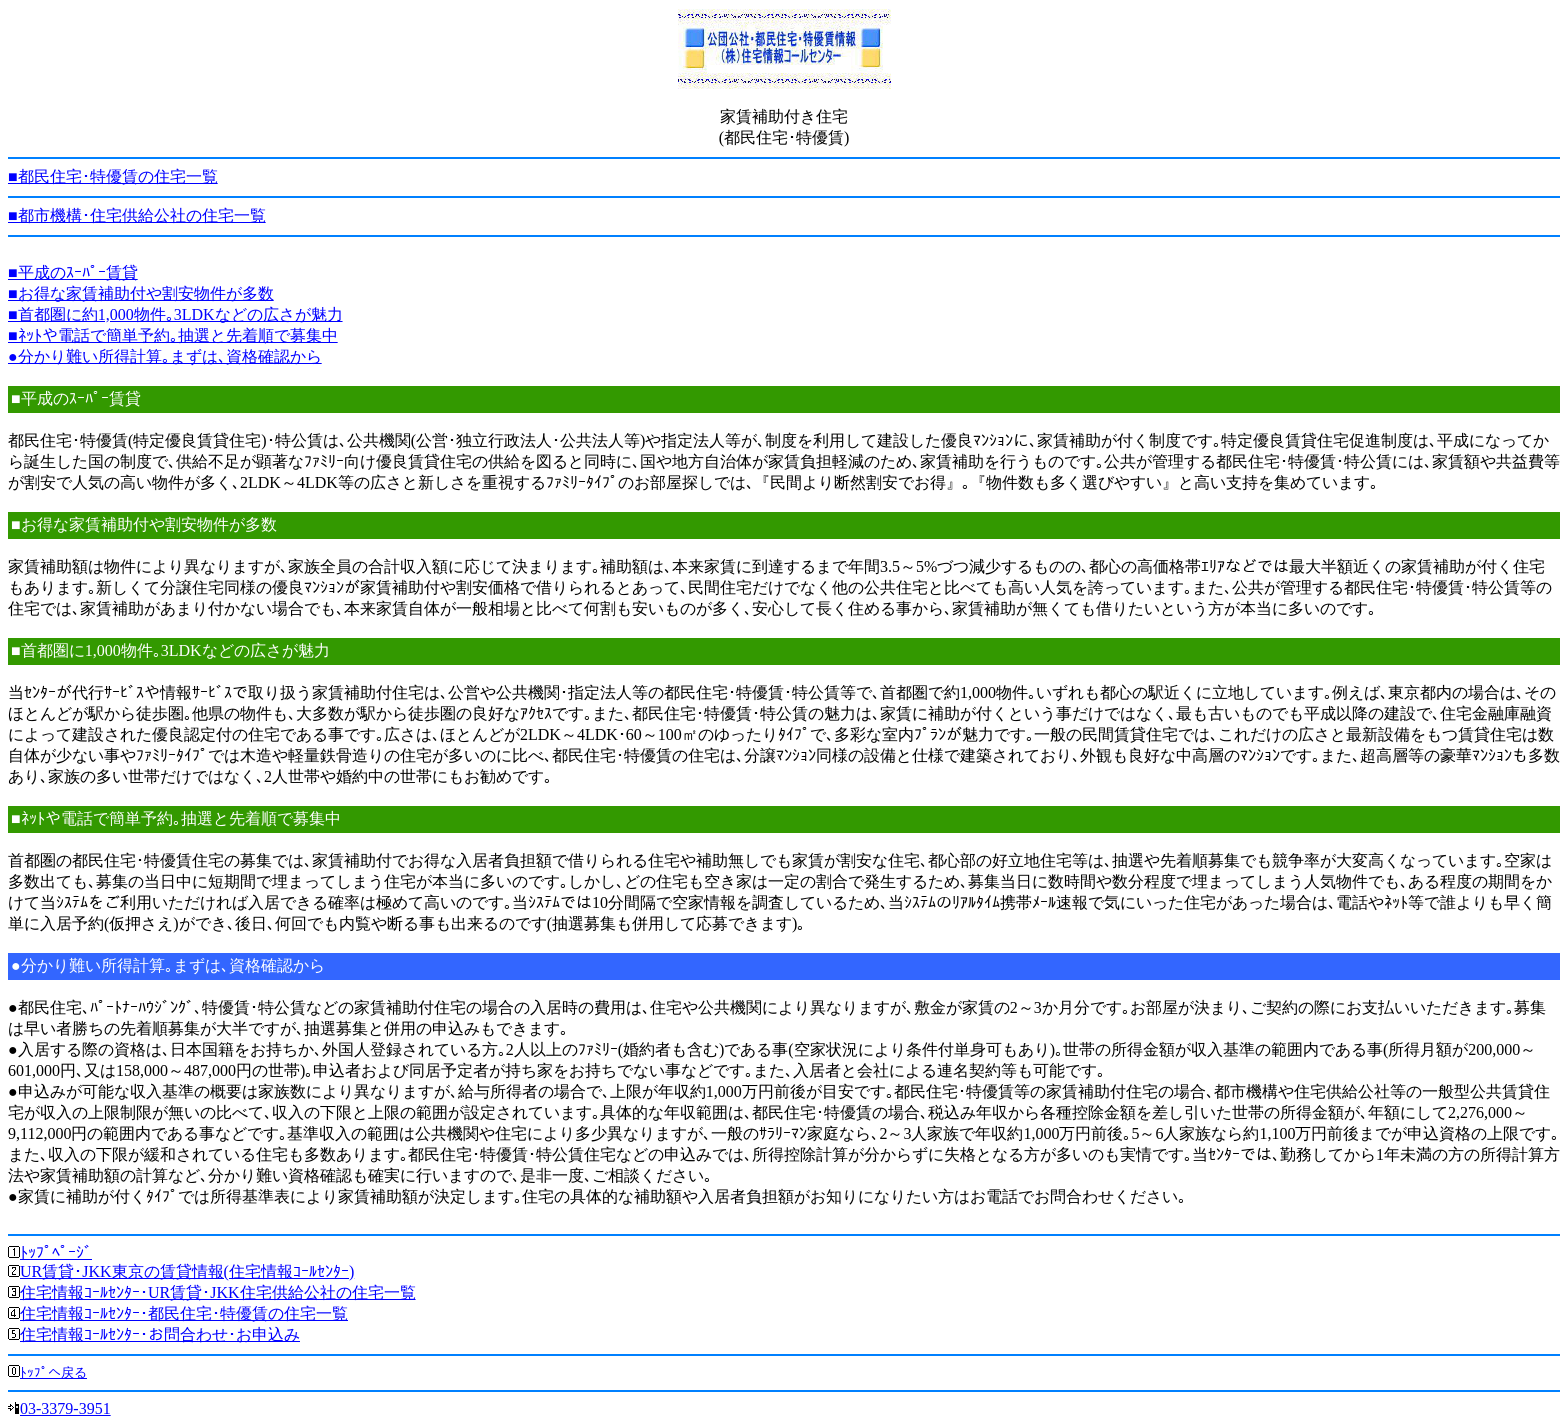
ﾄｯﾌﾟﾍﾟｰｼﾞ (56, 1252)
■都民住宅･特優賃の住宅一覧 (113, 176)
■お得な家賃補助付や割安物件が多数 (141, 293)
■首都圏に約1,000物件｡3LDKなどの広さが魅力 (175, 314)
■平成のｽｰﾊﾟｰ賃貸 (73, 272)
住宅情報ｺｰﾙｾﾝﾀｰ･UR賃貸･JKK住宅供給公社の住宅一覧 (218, 1292)
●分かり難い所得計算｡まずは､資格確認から (165, 356)
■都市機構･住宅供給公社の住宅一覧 (137, 215)
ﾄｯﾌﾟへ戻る (53, 1372)
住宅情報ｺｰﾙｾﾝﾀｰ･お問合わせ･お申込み (160, 1334)
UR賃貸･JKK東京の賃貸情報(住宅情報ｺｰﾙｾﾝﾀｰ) (187, 1271)
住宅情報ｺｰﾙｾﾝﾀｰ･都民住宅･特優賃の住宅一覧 (184, 1313)
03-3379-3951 (65, 1408)
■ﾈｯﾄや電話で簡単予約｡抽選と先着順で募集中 (173, 335)
